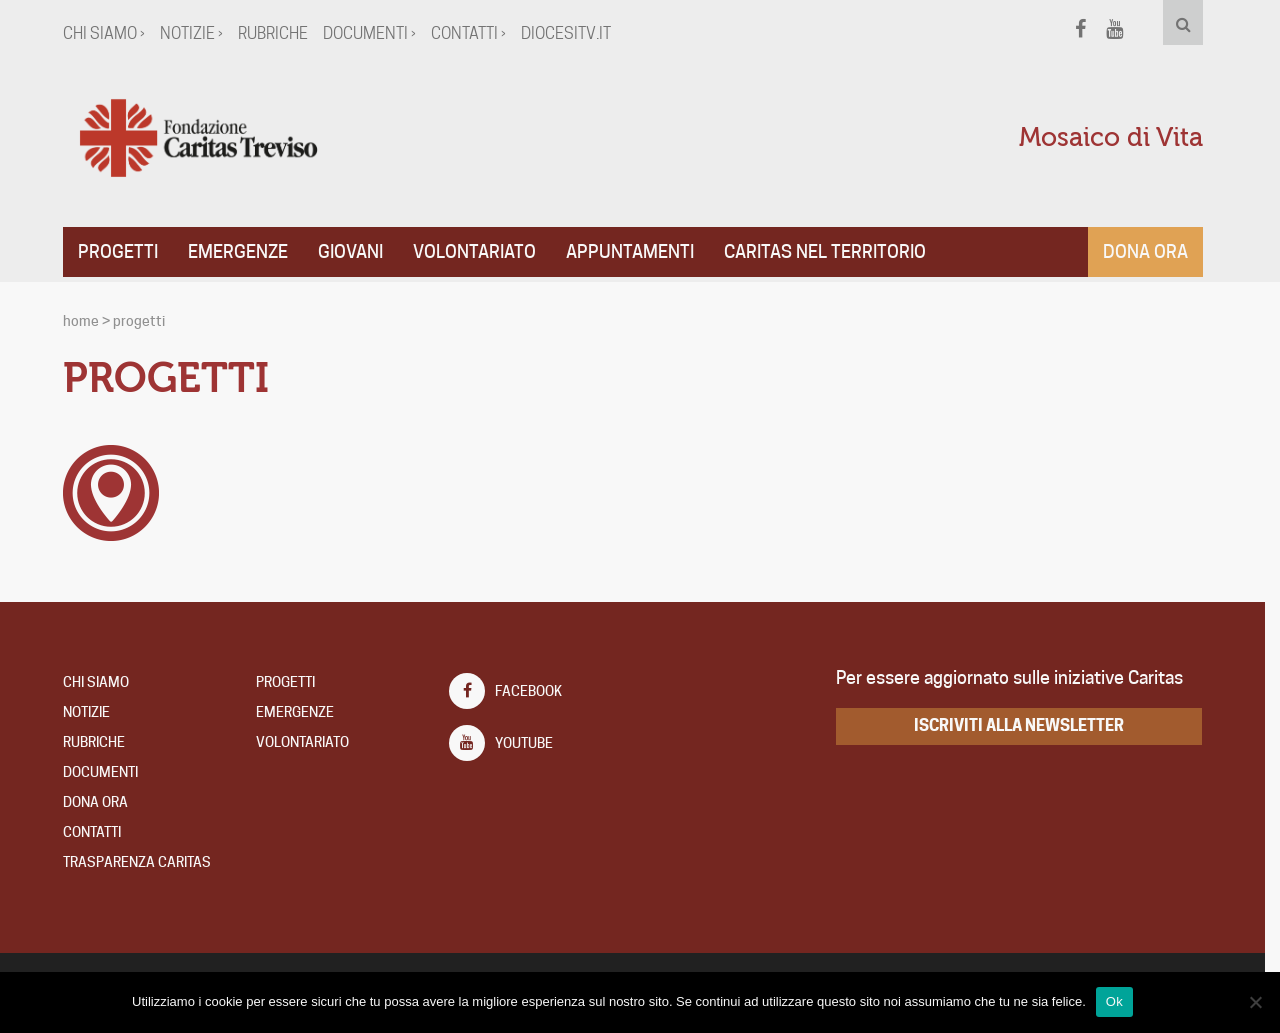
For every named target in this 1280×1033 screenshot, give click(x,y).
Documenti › (376, 33)
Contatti (99, 832)
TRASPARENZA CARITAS (144, 862)
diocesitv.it (573, 33)
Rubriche (280, 33)
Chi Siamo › (111, 33)
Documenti (107, 772)
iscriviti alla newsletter (1027, 725)
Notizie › (198, 33)
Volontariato (481, 251)
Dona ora (1152, 251)
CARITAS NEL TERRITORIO (832, 251)
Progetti (125, 251)
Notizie (93, 712)
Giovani (357, 251)
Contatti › (475, 33)
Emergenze (245, 251)
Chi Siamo (103, 682)
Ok (1121, 1001)
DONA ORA (102, 802)
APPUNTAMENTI (637, 251)
